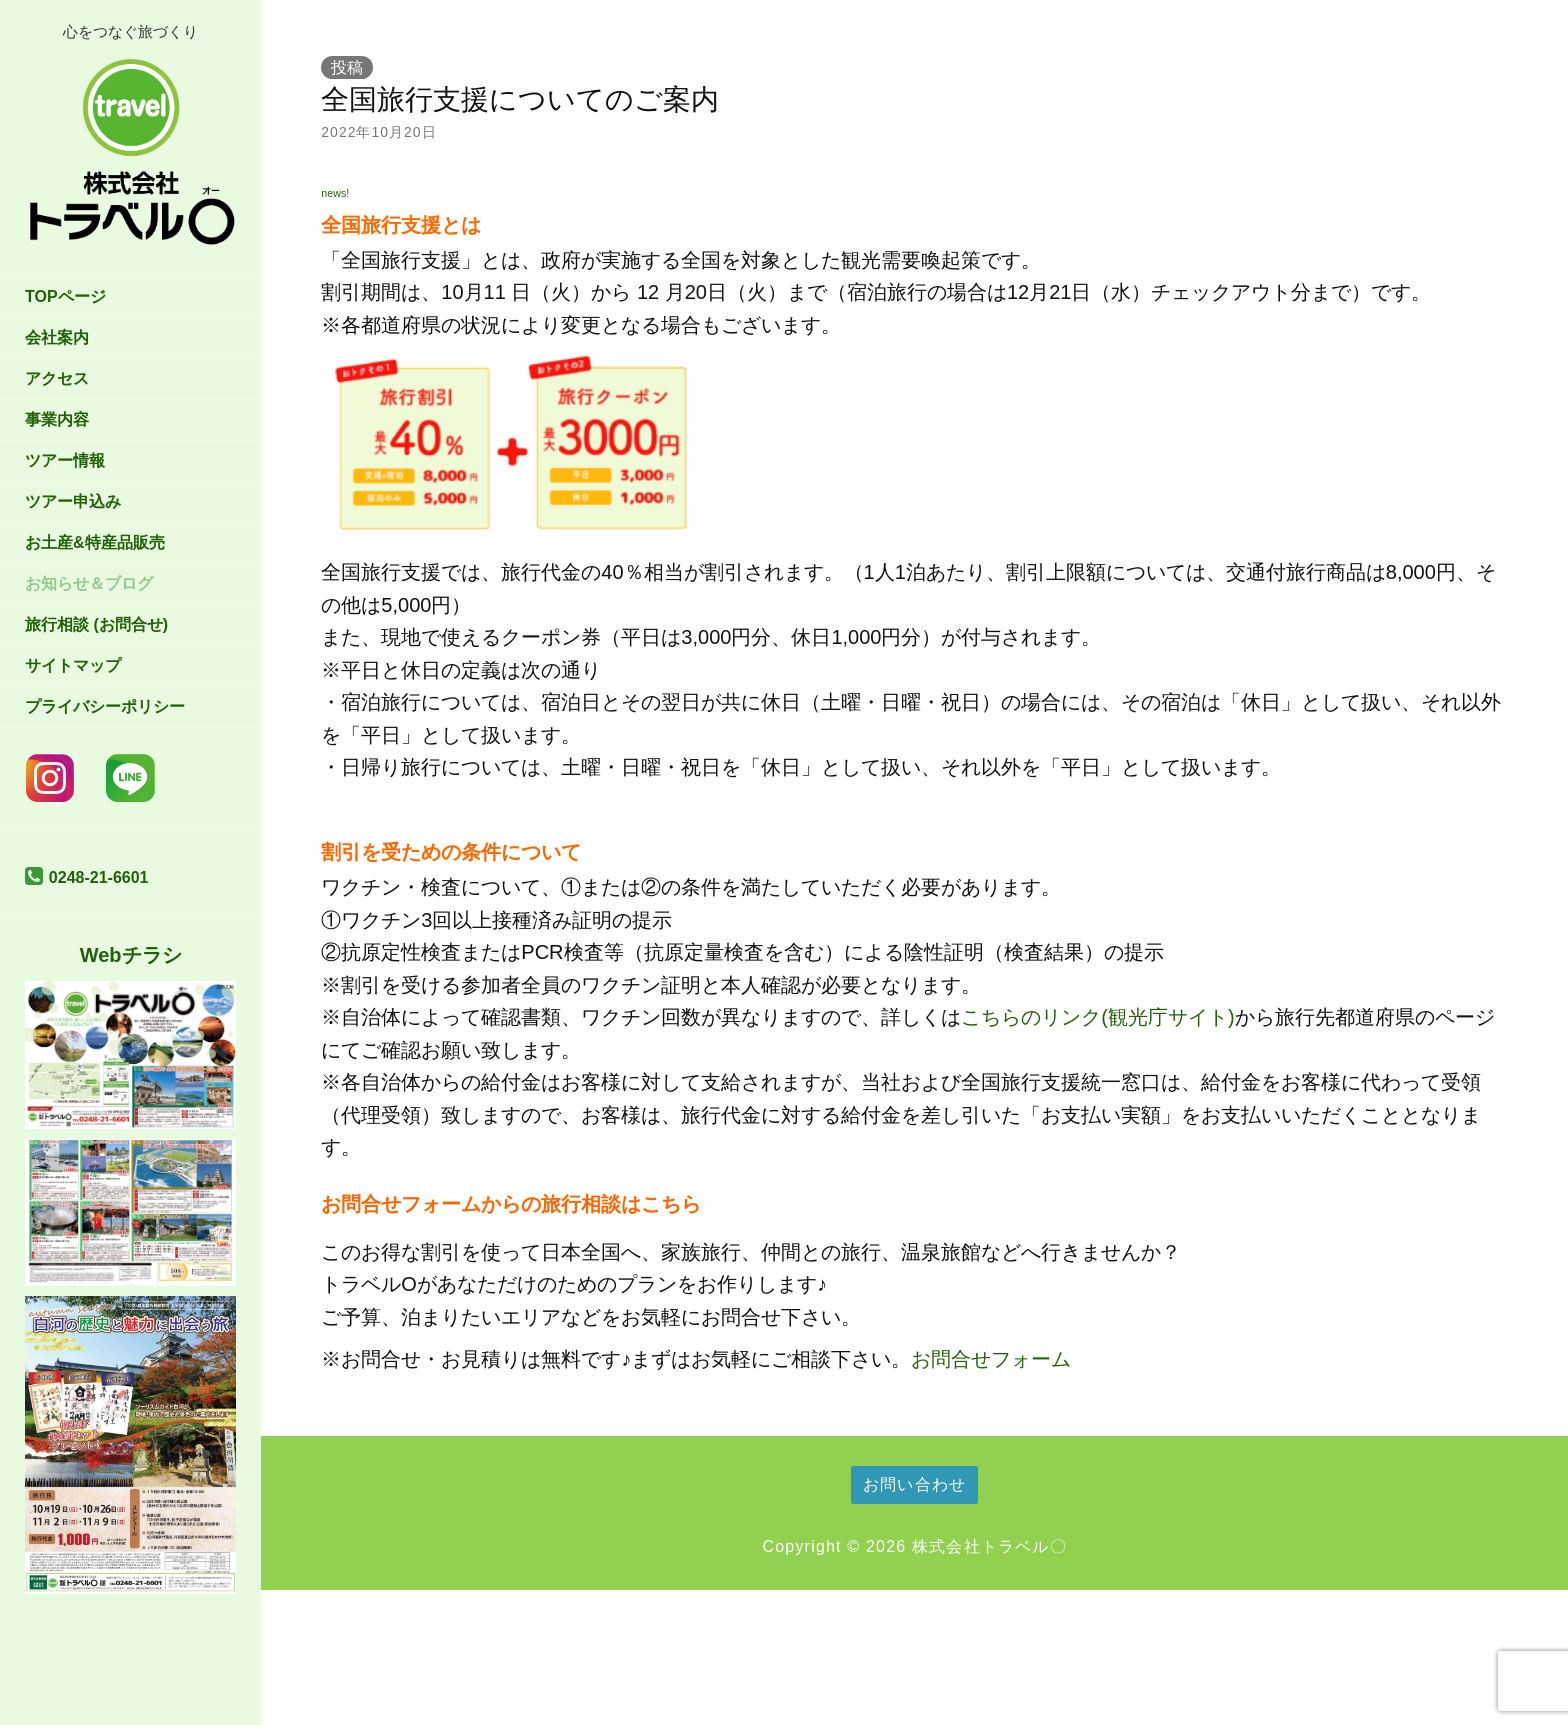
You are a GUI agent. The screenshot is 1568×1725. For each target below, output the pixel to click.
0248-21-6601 (99, 877)
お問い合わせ (914, 1484)
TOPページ (65, 296)
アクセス (57, 378)
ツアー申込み (73, 501)
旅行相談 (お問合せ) (96, 624)
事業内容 (57, 419)
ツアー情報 (65, 460)
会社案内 (57, 337)
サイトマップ (73, 665)
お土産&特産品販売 (95, 542)
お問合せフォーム (991, 1359)
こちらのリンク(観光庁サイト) (1097, 1017)
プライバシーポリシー (105, 706)
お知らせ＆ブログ (89, 583)
